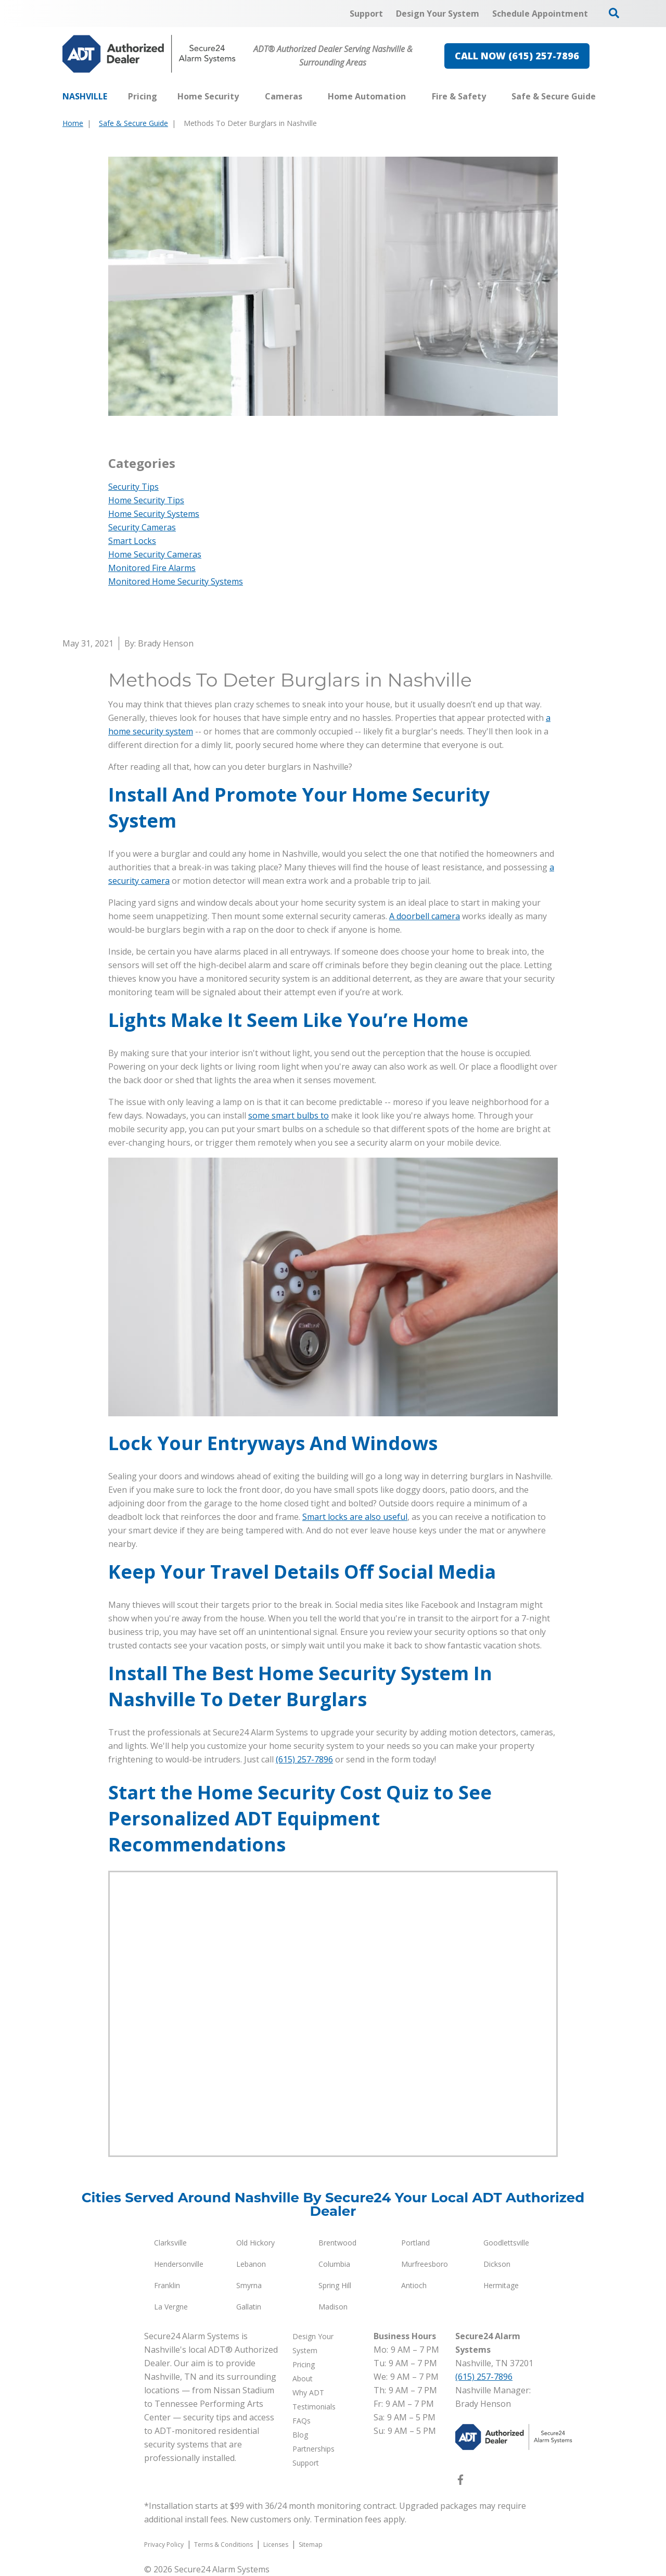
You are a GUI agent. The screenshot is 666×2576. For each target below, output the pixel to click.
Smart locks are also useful (354, 1516)
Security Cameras (142, 527)
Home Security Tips (146, 500)
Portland (415, 2243)
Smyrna (249, 2285)
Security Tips (133, 486)
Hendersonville (178, 2264)
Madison (333, 2307)
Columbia (334, 2264)
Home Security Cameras (154, 554)
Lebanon (251, 2264)
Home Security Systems (153, 513)
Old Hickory (255, 2243)
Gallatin (248, 2307)
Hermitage (501, 2285)
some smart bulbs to (288, 1115)
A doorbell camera (424, 916)
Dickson (496, 2264)
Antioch (414, 2285)
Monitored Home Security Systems (175, 581)
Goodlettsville (506, 2243)
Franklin (167, 2285)
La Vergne (171, 2307)
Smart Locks (132, 541)
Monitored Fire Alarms (152, 568)
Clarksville (170, 2243)
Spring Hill (334, 2285)
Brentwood (337, 2243)
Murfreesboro (424, 2264)
